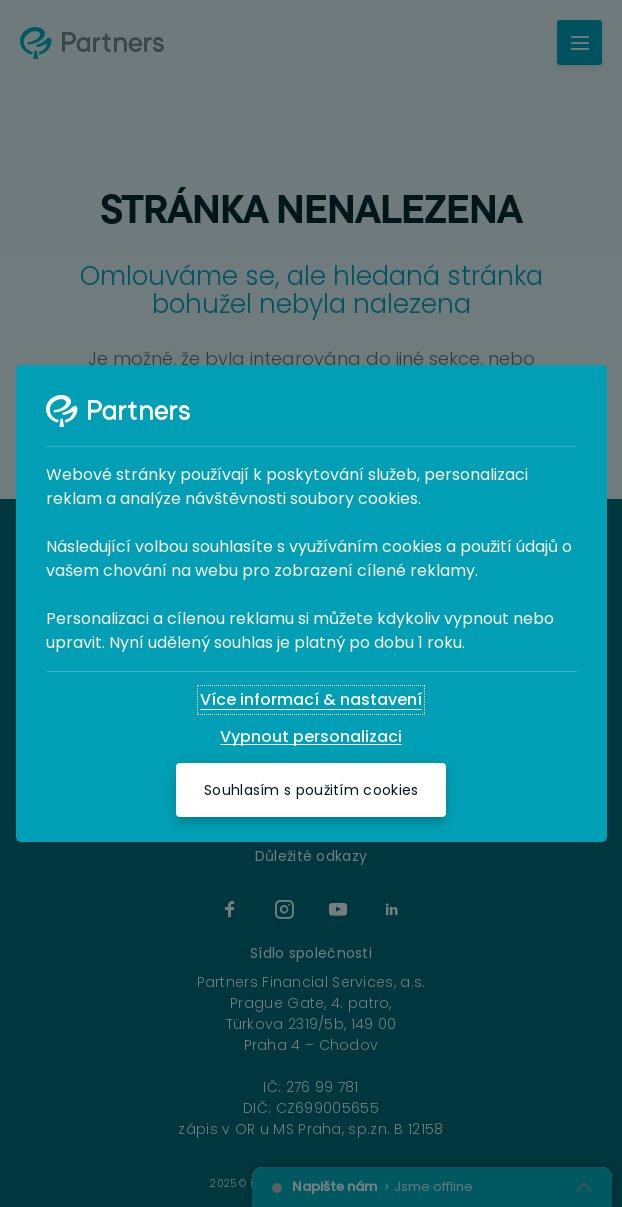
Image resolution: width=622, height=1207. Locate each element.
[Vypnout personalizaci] (311, 737)
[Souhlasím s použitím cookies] (311, 790)
